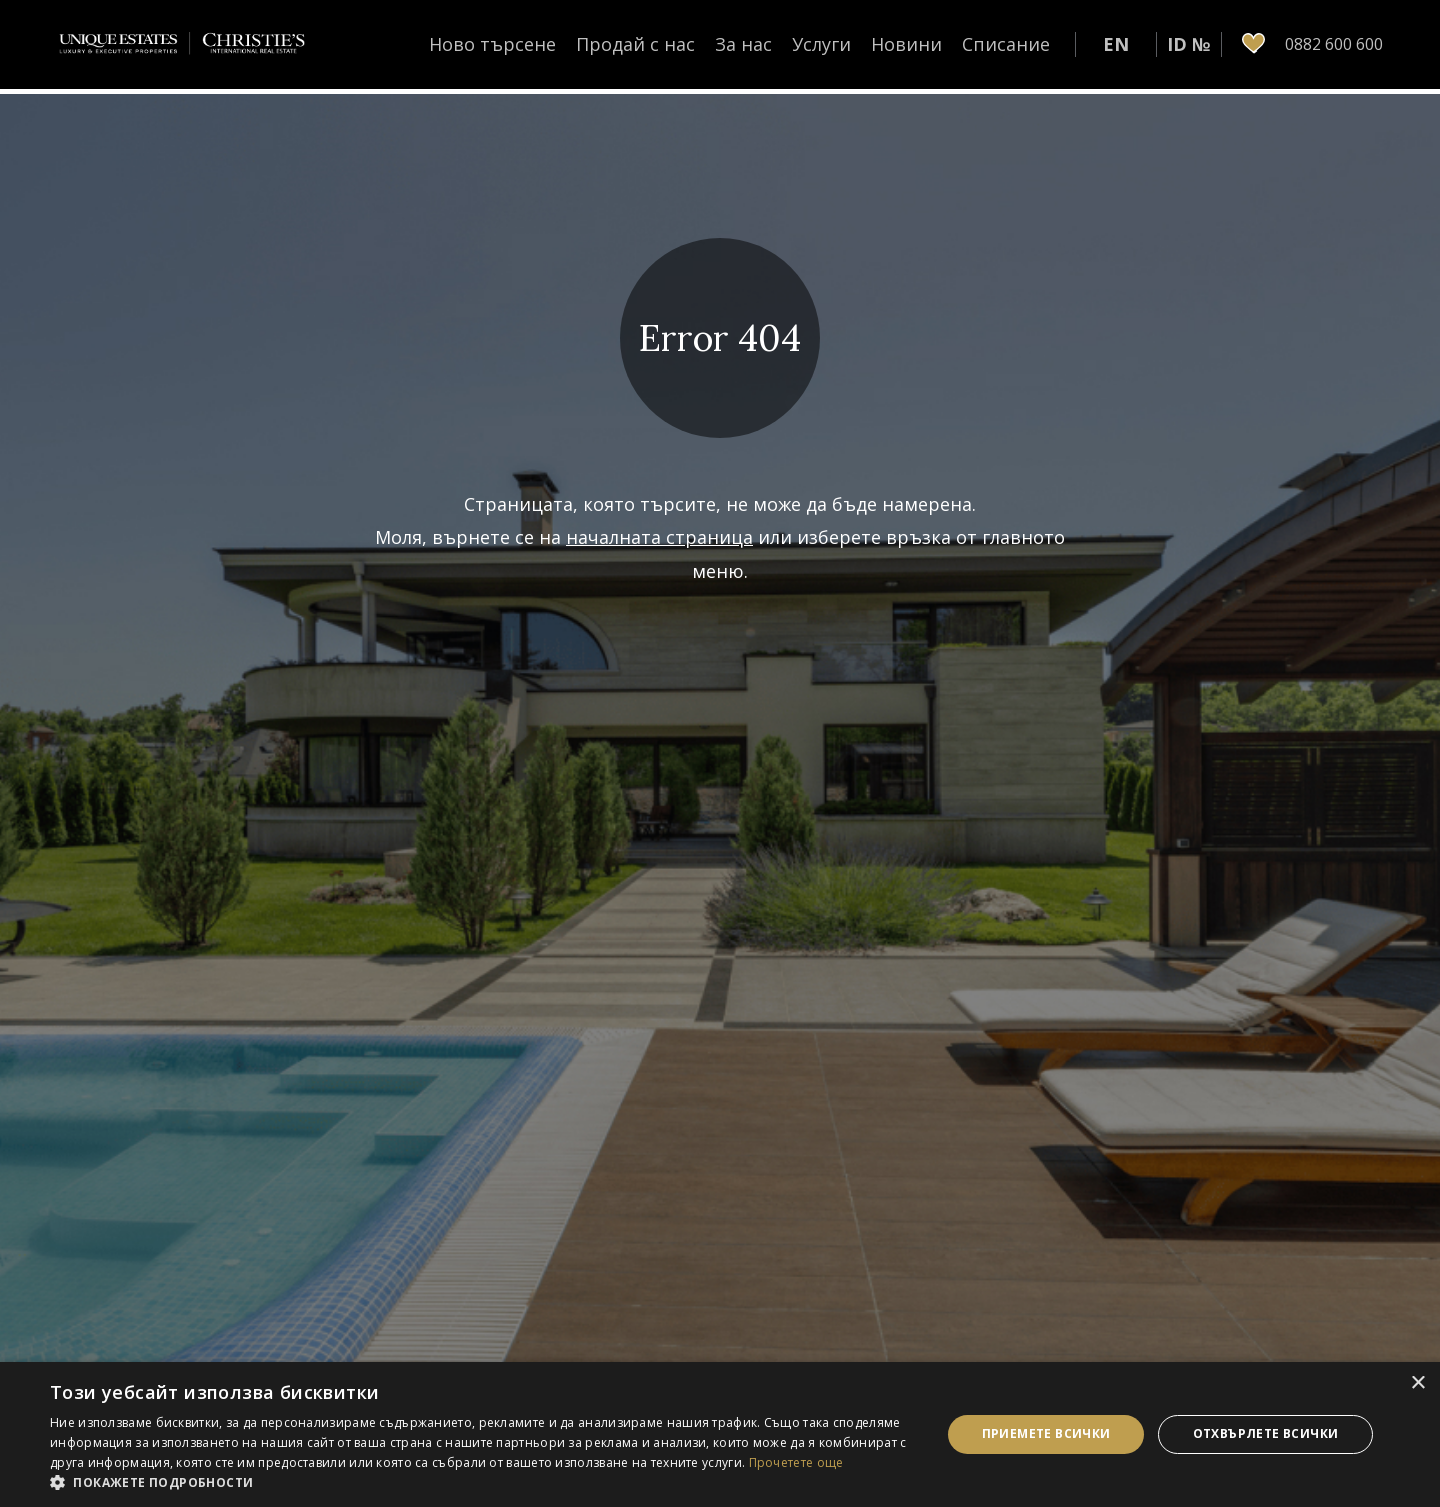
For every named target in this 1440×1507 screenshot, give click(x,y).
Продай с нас (635, 44)
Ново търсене (492, 44)
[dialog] (720, 1434)
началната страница (659, 537)
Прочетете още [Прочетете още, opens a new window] (796, 1462)
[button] (482, 1482)
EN (1116, 44)
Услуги (821, 44)
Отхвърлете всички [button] (1266, 1433)
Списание (1006, 44)
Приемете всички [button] (1046, 1433)
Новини (906, 44)
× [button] (1417, 1383)
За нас (743, 44)
